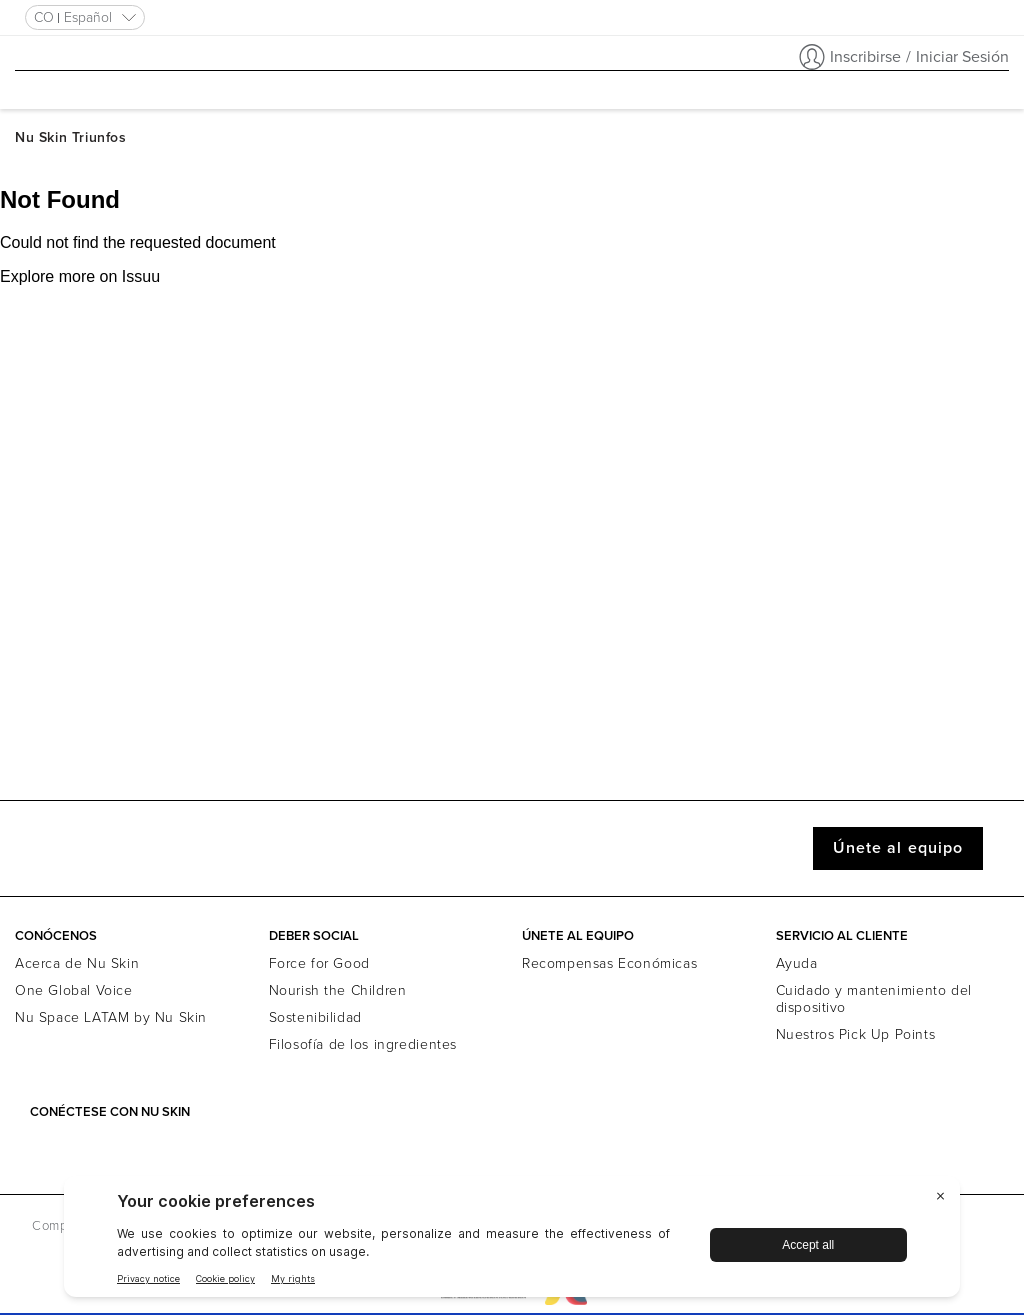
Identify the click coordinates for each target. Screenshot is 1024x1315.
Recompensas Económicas (609, 963)
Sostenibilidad (315, 1017)
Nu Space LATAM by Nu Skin (111, 1017)
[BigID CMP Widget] (512, 1241)
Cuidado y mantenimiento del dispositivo (874, 999)
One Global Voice (74, 990)
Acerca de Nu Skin (77, 963)
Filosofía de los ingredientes (363, 1044)
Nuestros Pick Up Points (856, 1034)
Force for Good (319, 963)
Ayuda (797, 963)
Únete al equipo (898, 848)
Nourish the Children (338, 990)
